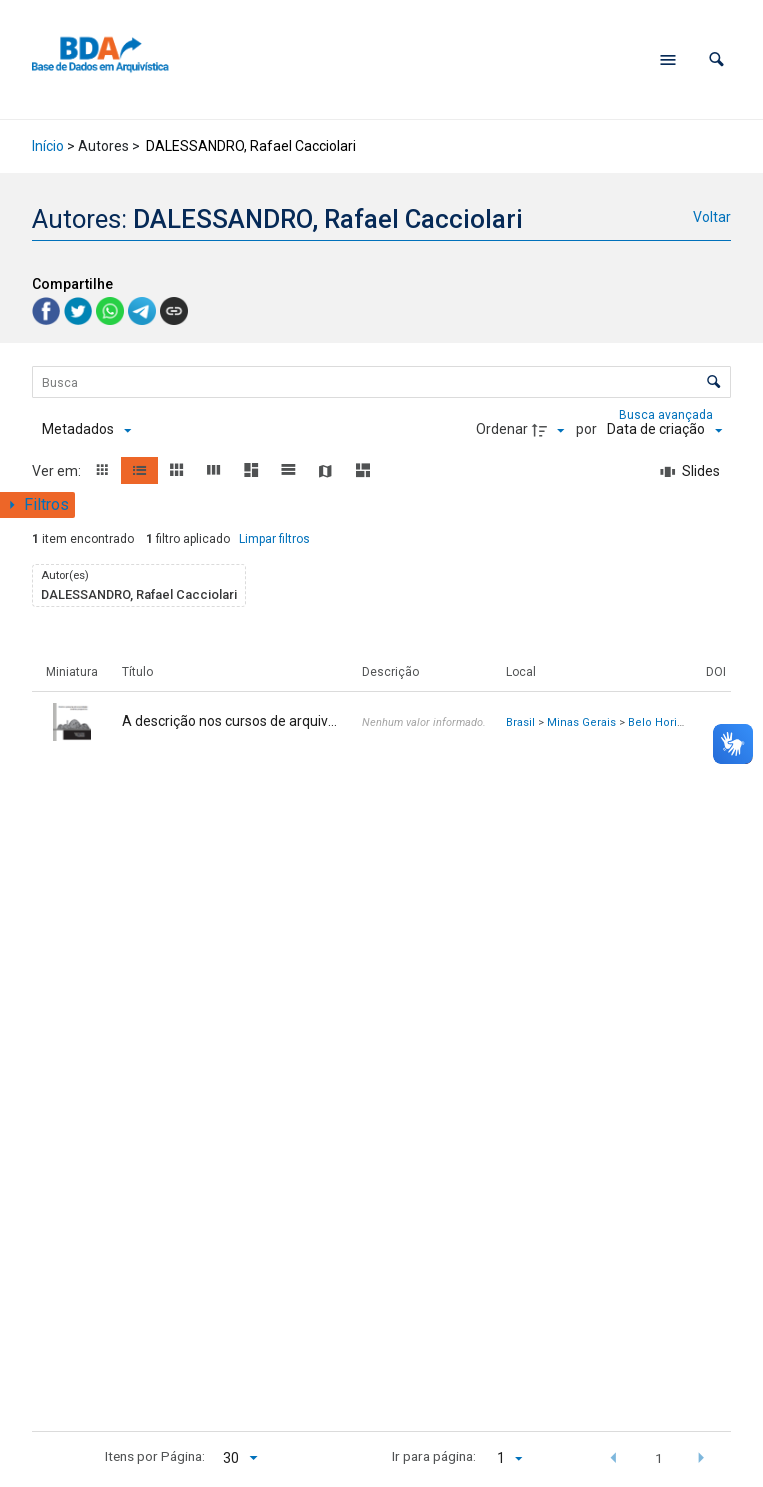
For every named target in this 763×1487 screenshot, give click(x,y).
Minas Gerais (581, 722)
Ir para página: (434, 1456)
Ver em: (58, 471)
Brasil (520, 722)
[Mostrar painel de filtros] (37, 505)
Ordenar (502, 429)
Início (48, 146)
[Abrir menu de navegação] (668, 60)
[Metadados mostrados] (86, 430)
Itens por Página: (155, 1456)
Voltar (712, 217)
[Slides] (691, 472)
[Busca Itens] (381, 382)
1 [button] (659, 1458)
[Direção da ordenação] (551, 430)
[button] (716, 59)
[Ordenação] (664, 430)
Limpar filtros (274, 539)
